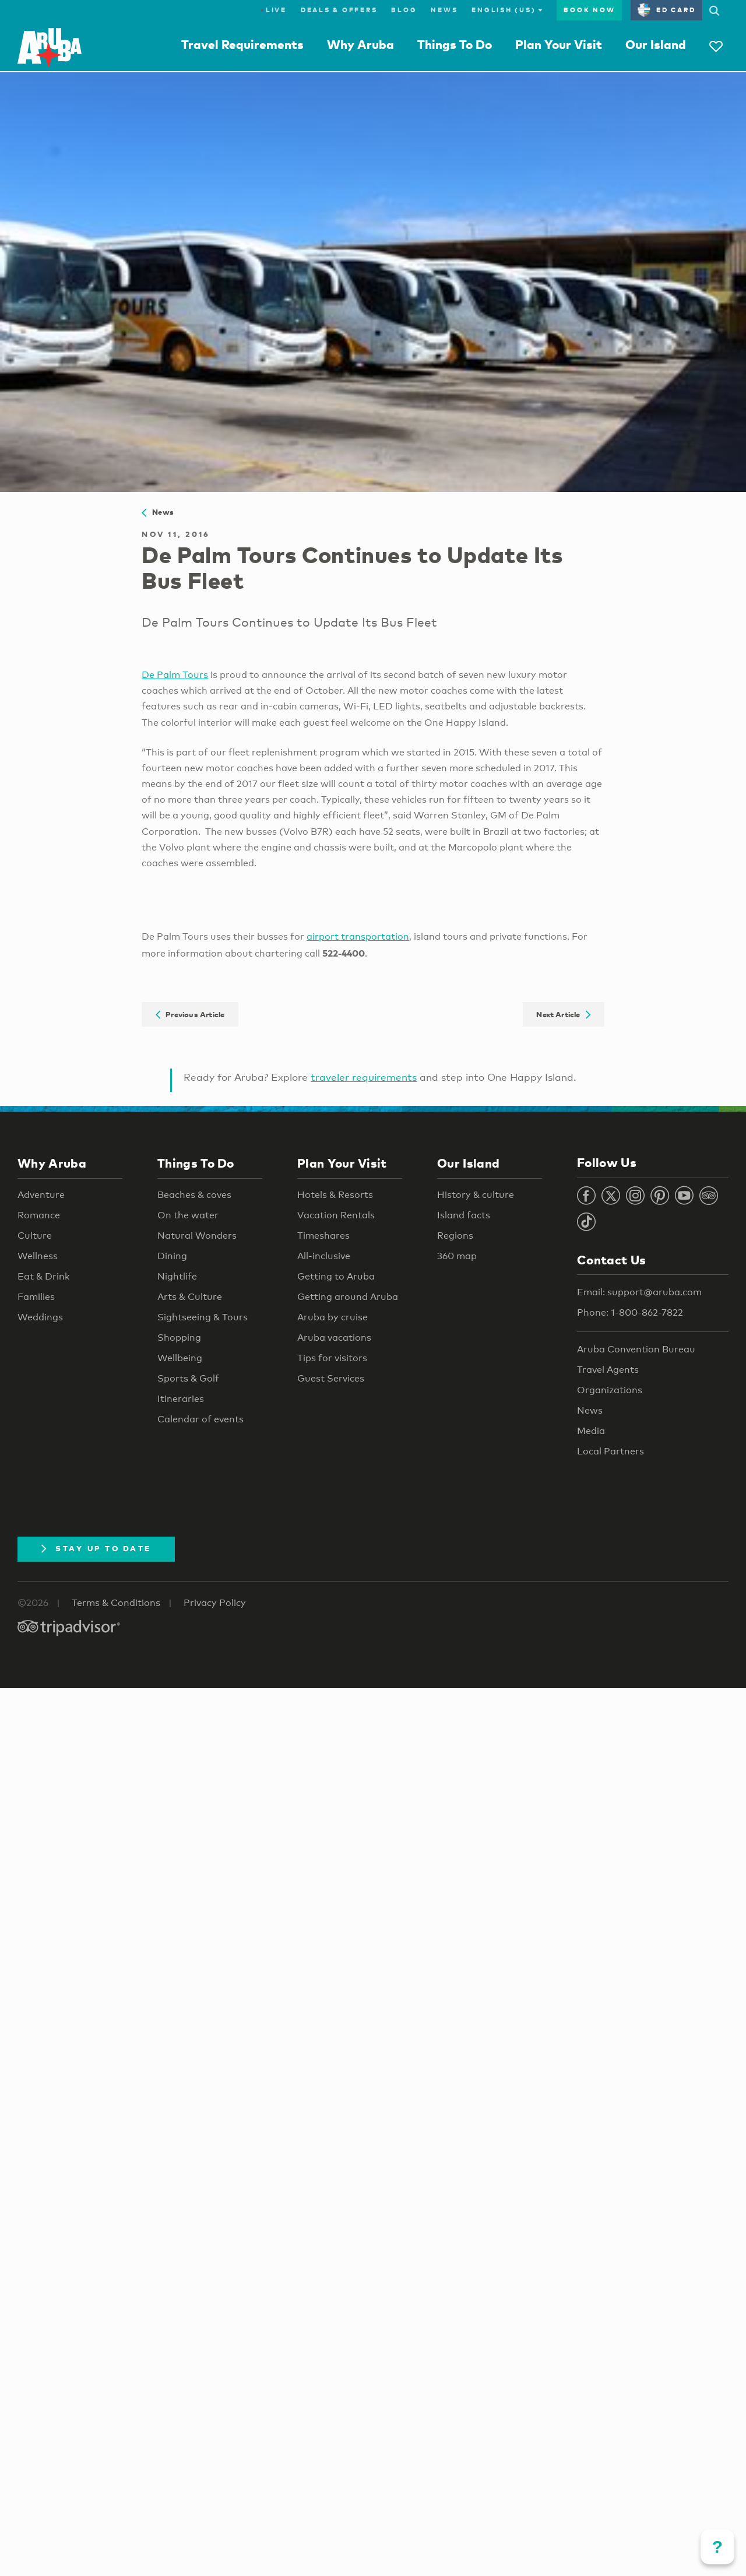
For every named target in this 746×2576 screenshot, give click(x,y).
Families (36, 1296)
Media (591, 1430)
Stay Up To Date (96, 1548)
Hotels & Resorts (335, 1194)
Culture (34, 1235)
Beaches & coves (194, 1194)
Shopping (179, 1337)
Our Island (655, 44)
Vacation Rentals (336, 1215)
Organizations (609, 1390)
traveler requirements (364, 1077)
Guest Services (330, 1378)
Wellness (37, 1255)
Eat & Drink (43, 1276)
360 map (457, 1255)
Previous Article (190, 1014)
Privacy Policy (215, 1602)
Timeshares (323, 1235)
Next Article (563, 1014)
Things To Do (454, 44)
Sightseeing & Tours (202, 1317)
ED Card (666, 10)
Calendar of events (200, 1419)
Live (274, 10)
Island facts (463, 1215)
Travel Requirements (242, 44)
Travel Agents (608, 1369)
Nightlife (177, 1276)
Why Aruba (360, 44)
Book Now (589, 10)
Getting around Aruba (347, 1296)
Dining (172, 1255)
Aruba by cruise (332, 1317)
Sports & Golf (188, 1378)
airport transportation (358, 936)
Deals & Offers (339, 10)
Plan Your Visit (558, 44)
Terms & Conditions (116, 1602)
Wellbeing (179, 1357)
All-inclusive (323, 1255)
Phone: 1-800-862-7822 (630, 1312)
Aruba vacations (334, 1337)
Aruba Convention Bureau (636, 1349)
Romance (38, 1215)
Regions (455, 1235)
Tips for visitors (332, 1357)
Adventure (41, 1194)
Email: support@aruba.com (639, 1292)
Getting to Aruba (336, 1276)
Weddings (40, 1317)
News (444, 10)
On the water (188, 1215)
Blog (404, 10)
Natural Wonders (197, 1235)
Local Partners (610, 1451)
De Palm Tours (175, 674)
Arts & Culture (189, 1296)
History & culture (475, 1194)
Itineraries (180, 1398)
